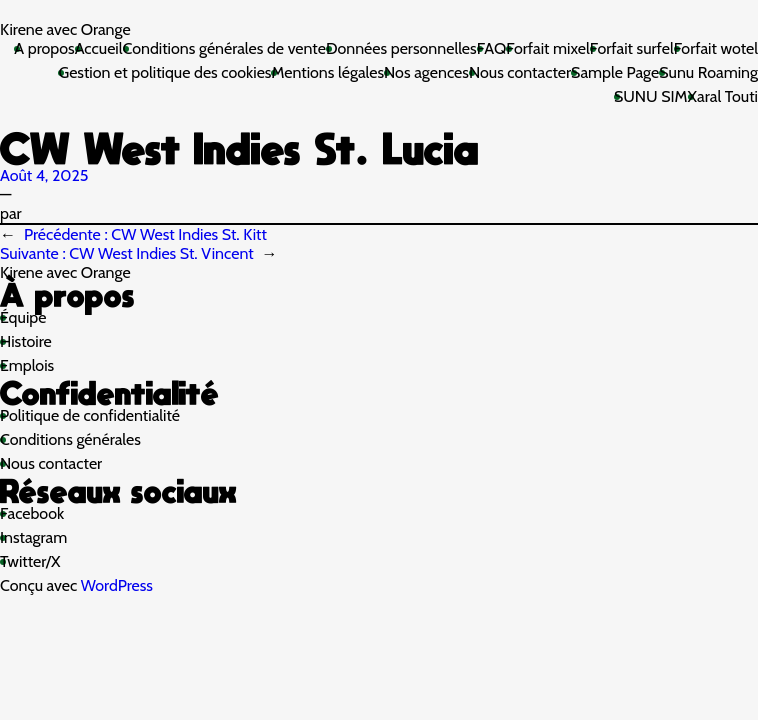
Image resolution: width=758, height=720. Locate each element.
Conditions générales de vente (224, 48)
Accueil (99, 48)
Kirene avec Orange (65, 29)
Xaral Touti (723, 96)
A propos (44, 48)
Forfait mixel (548, 48)
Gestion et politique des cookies (164, 72)
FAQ (492, 48)
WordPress (117, 585)
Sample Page (615, 72)
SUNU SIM (651, 96)
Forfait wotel (716, 48)
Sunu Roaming (708, 72)
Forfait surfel (632, 48)
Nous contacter (520, 72)
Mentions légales (327, 72)
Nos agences (426, 72)
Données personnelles (401, 48)
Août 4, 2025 (44, 175)
